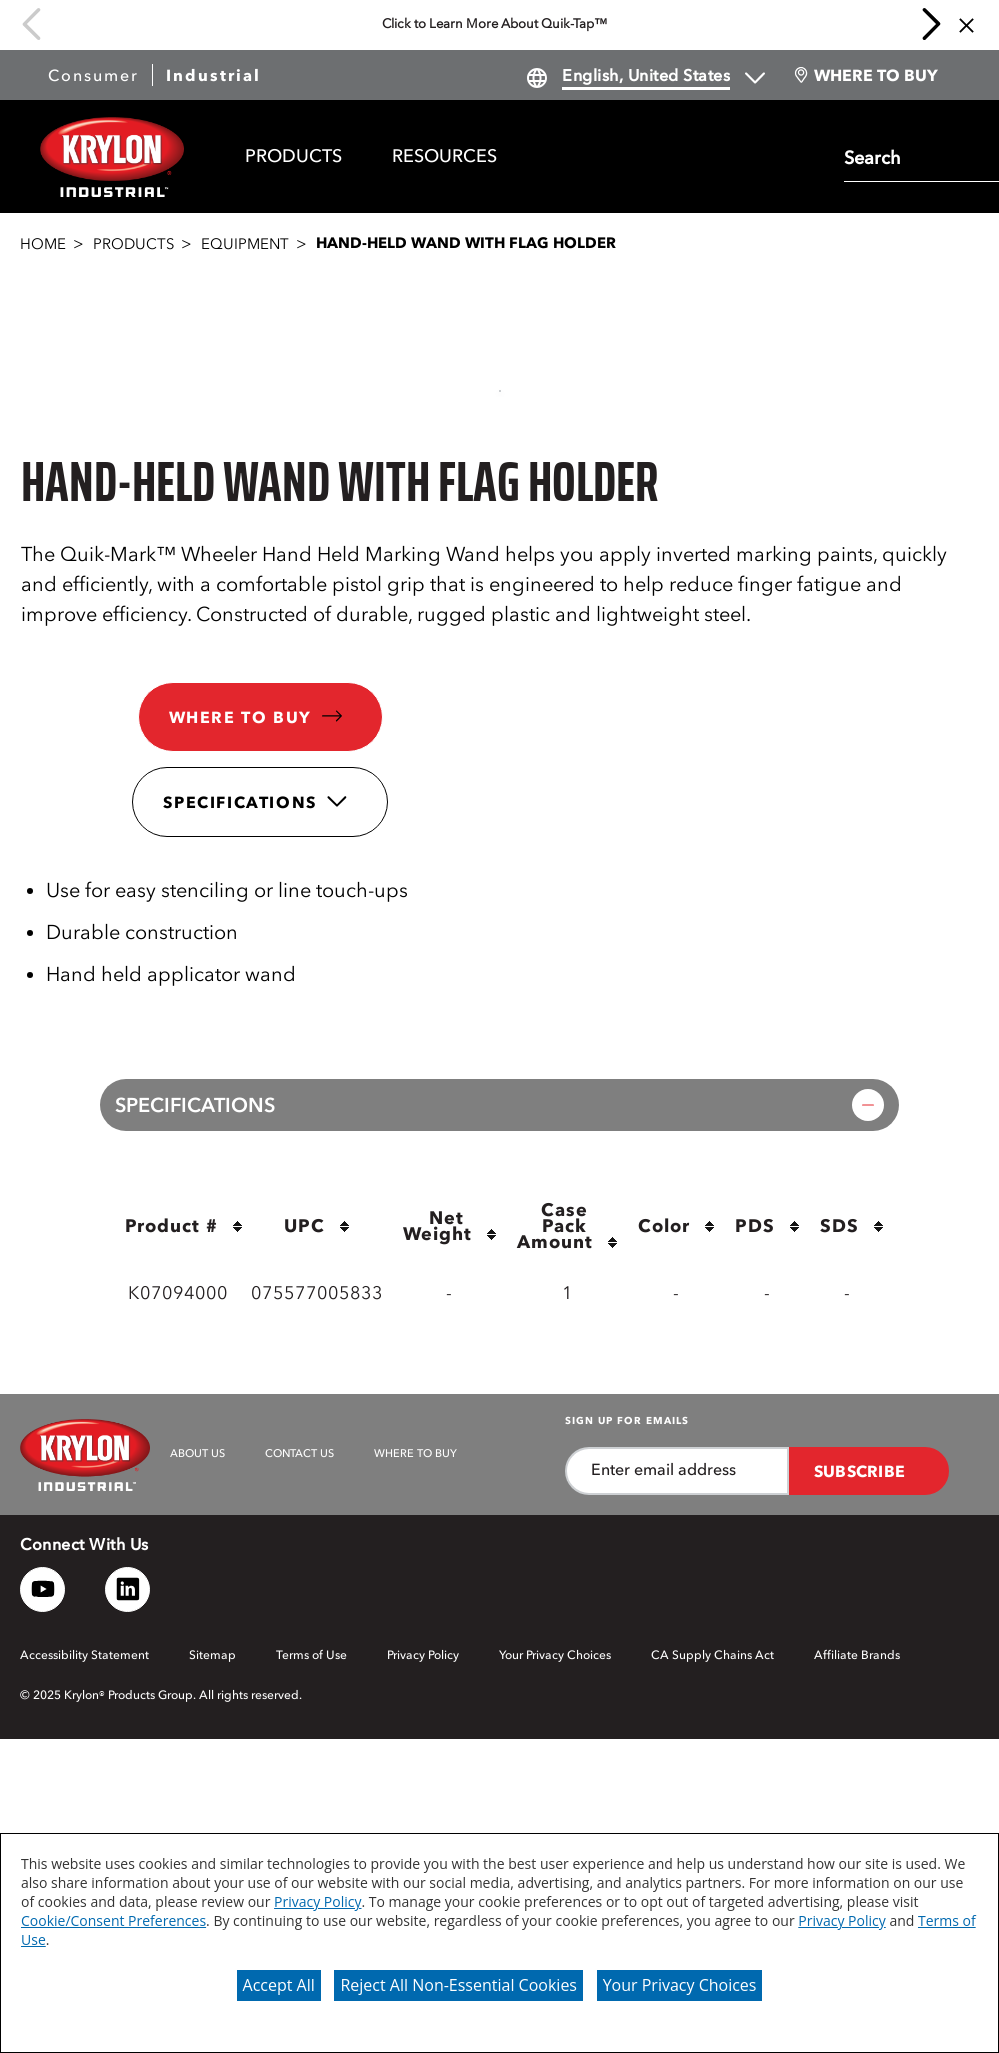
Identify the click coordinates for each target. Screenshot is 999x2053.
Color (676, 1226)
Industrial (213, 75)
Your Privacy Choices (680, 1985)
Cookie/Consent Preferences (113, 1920)
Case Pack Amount (567, 1228)
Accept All (279, 1985)
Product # (183, 1226)
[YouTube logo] (42, 1589)
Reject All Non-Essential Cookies (458, 1985)
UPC (317, 1226)
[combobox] (916, 156)
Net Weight (450, 1228)
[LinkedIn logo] (127, 1589)
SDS (852, 1226)
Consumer (93, 75)
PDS (767, 1226)
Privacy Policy (317, 1901)
